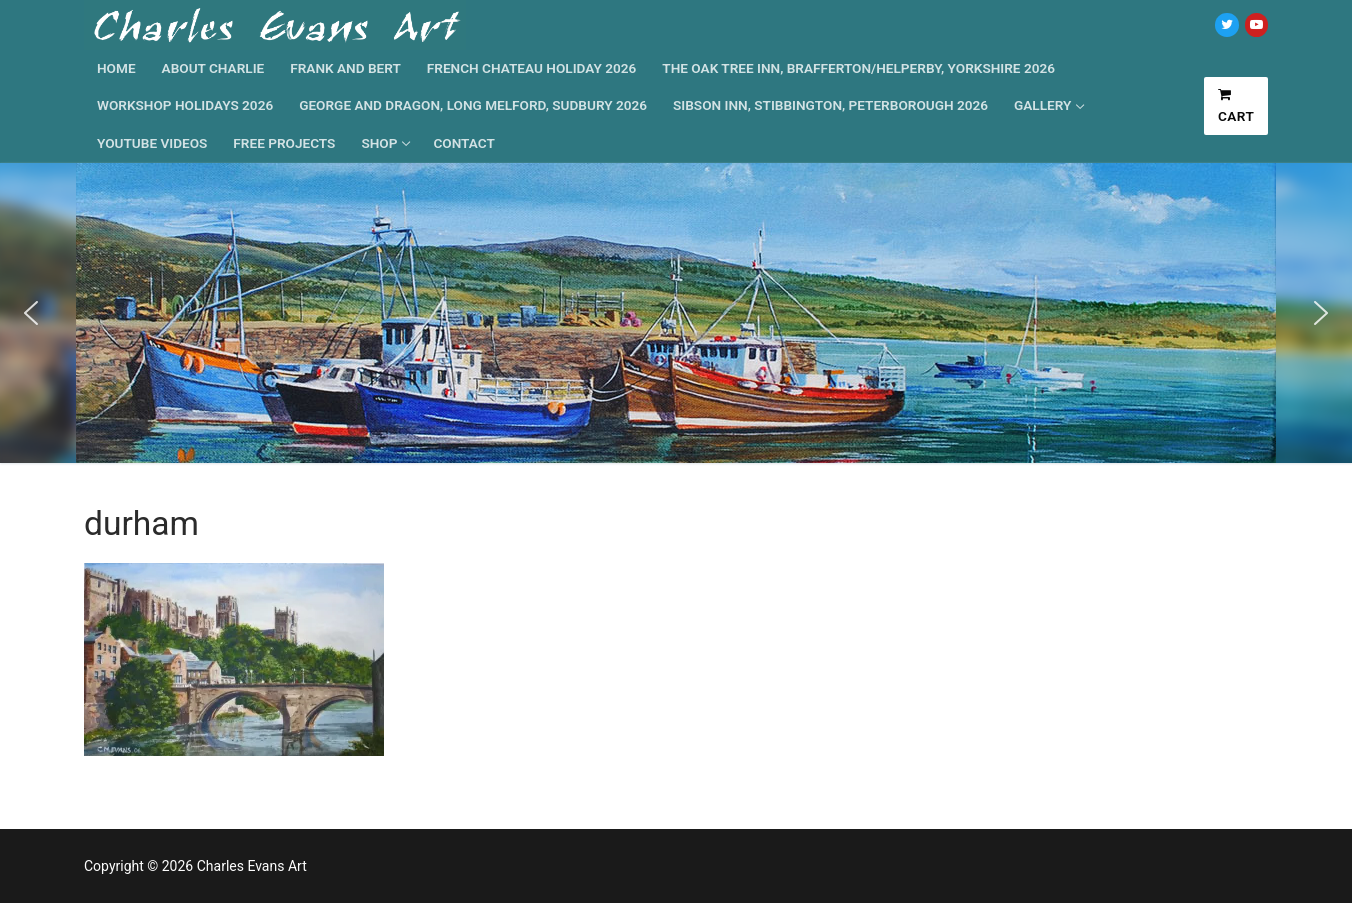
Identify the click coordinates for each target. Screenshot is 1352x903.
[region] (676, 313)
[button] (31, 313)
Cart (1236, 106)
